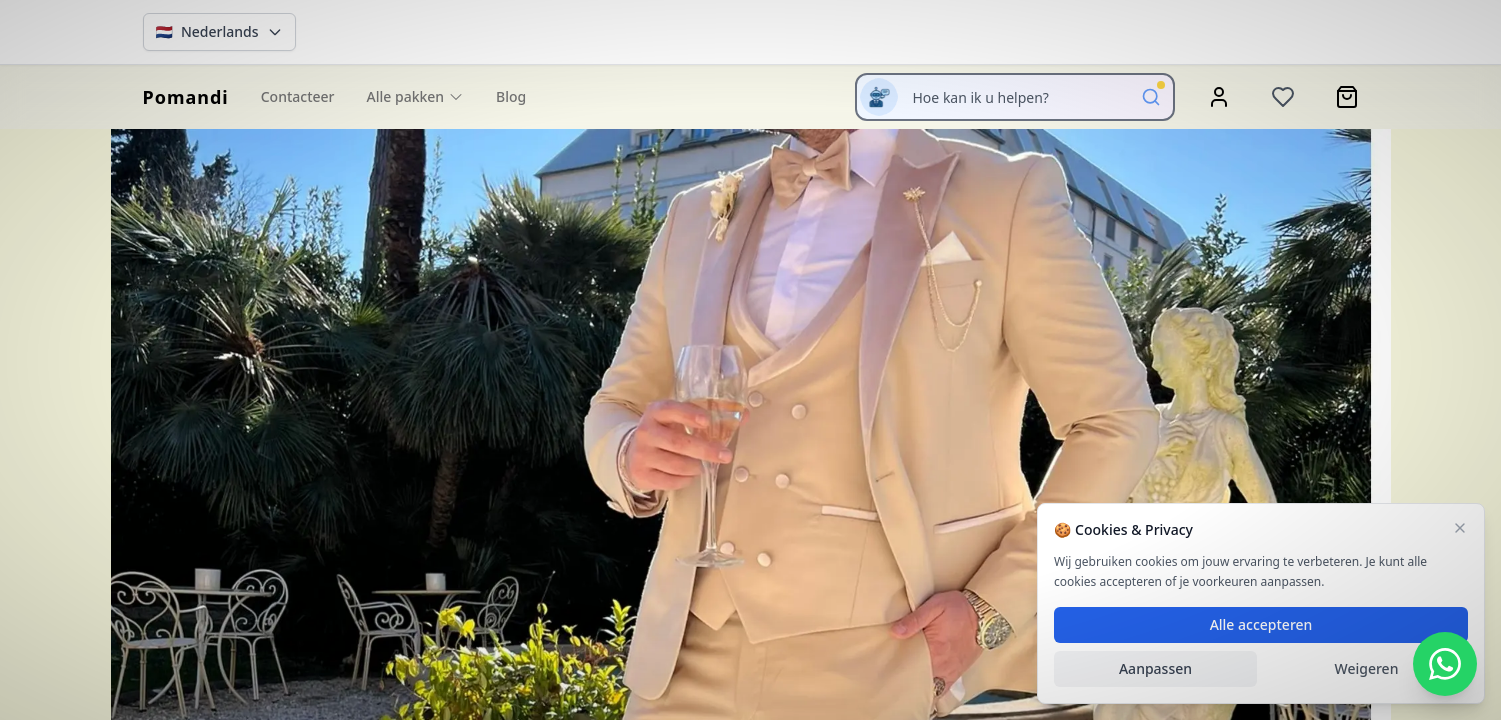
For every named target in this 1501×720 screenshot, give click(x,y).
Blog (511, 96)
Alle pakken (416, 96)
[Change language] (219, 32)
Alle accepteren (1261, 624)
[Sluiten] (1460, 528)
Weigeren (1367, 668)
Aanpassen (1155, 668)
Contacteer (298, 96)
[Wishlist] (1283, 97)
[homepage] (186, 97)
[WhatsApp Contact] (1445, 664)
